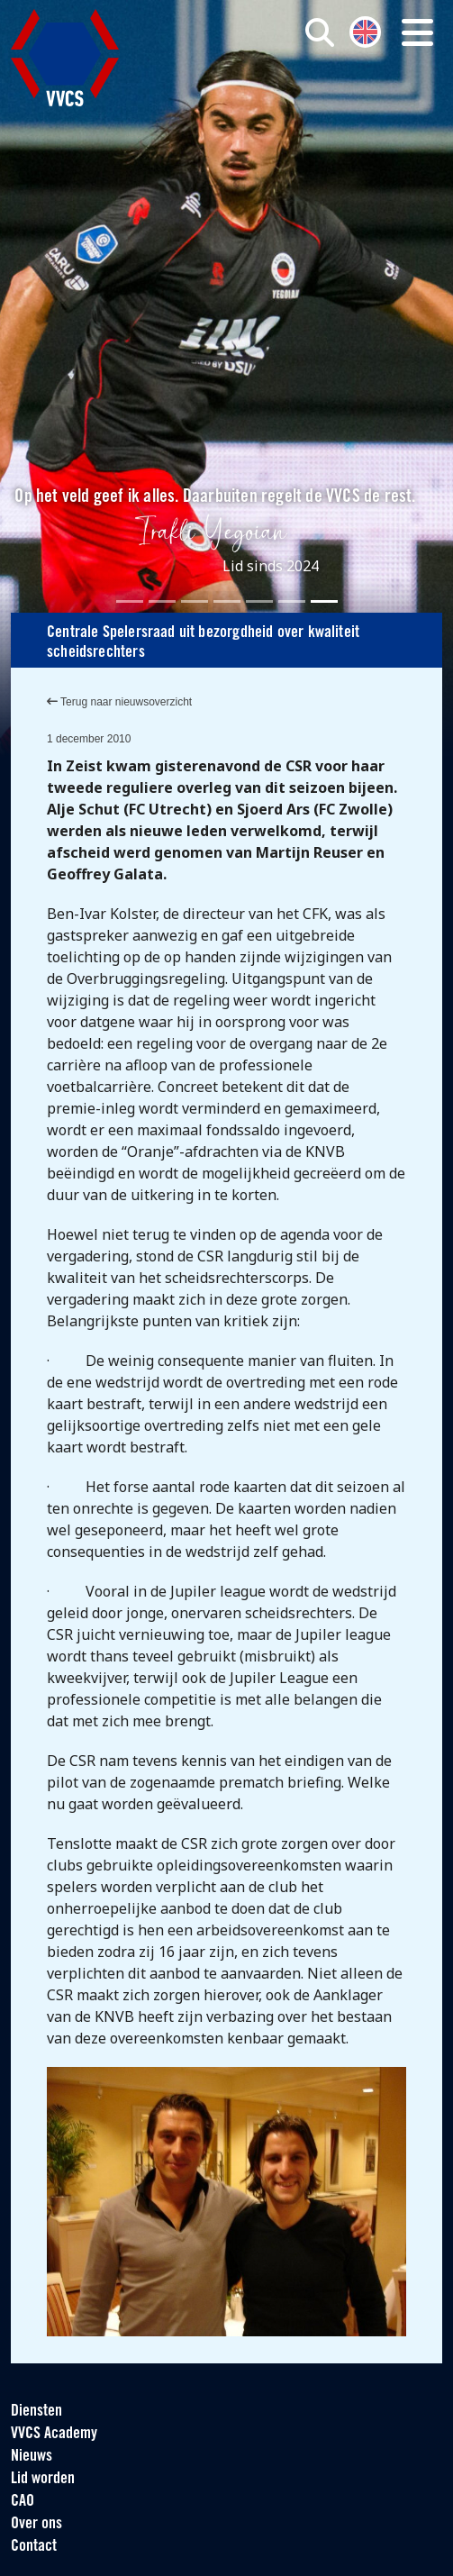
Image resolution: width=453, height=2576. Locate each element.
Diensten (36, 2411)
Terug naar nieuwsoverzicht (119, 702)
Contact (34, 2546)
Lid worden (43, 2479)
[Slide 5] (259, 601)
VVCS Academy (54, 2434)
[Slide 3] (194, 601)
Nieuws (31, 2456)
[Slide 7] (324, 601)
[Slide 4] (226, 601)
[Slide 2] (162, 601)
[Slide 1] (129, 601)
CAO (22, 2501)
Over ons (36, 2524)
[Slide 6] (291, 601)
